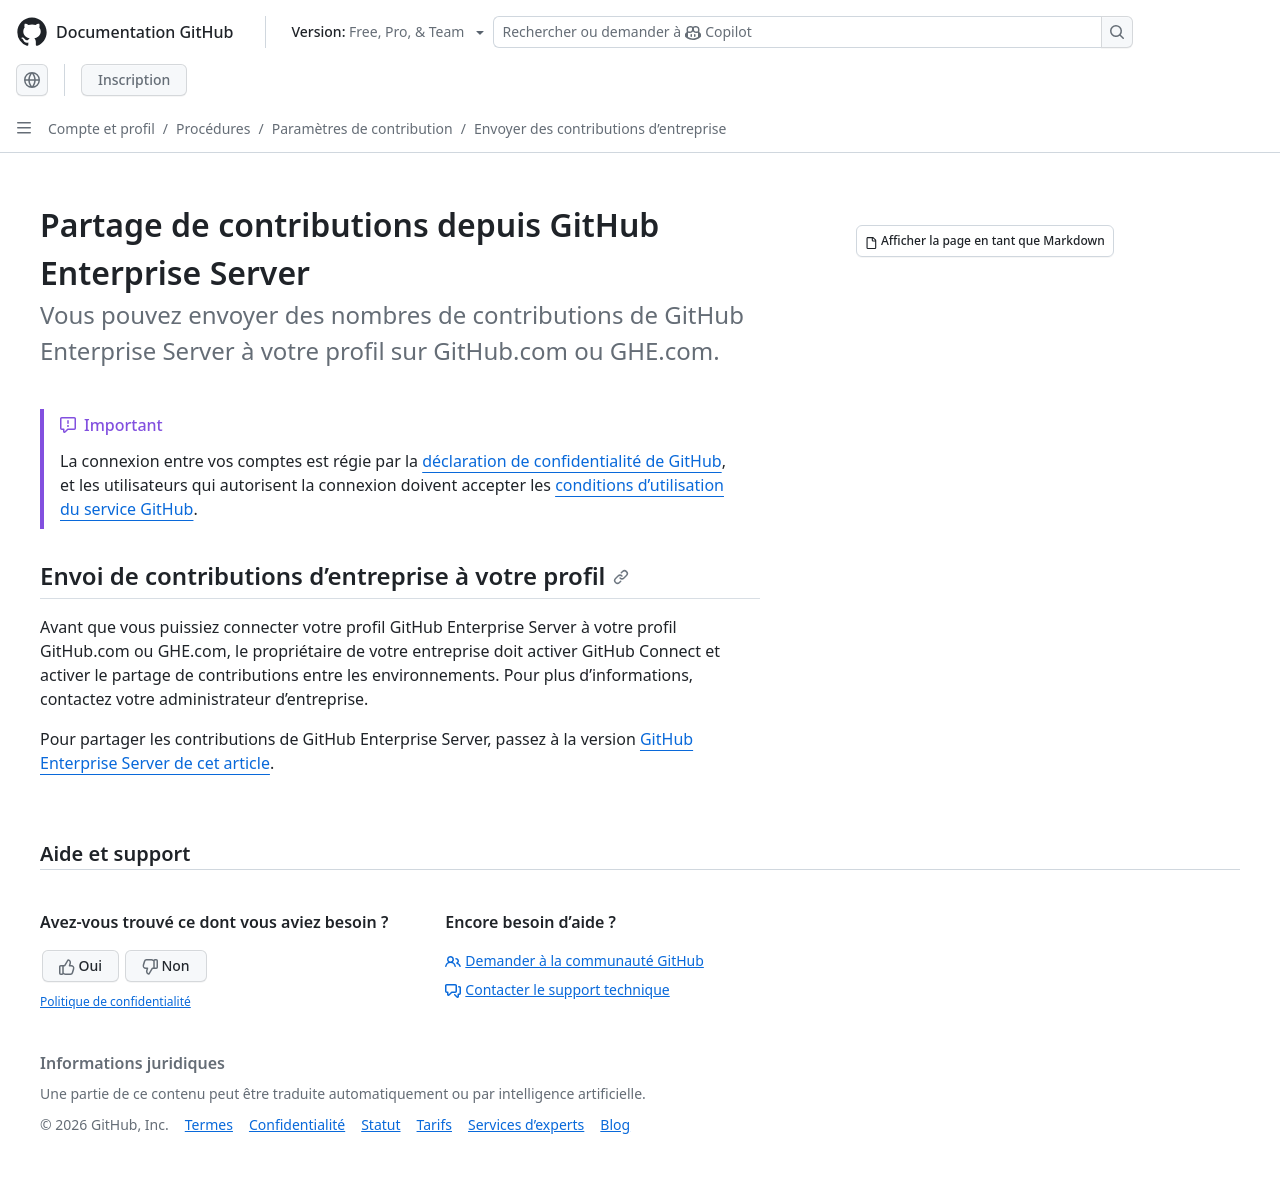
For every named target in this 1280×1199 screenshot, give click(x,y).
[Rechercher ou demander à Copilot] (813, 32)
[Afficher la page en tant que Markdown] (985, 241)
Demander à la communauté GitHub (574, 960)
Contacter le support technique (557, 989)
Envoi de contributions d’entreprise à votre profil (334, 575)
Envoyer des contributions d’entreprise (600, 128)
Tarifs (434, 1124)
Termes (209, 1124)
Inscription (134, 79)
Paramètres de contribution (362, 128)
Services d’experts (526, 1124)
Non (166, 965)
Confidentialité (297, 1124)
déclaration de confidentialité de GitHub (571, 461)
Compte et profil (101, 128)
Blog (615, 1124)
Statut (380, 1124)
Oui (80, 965)
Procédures (213, 128)
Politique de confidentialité (115, 1001)
